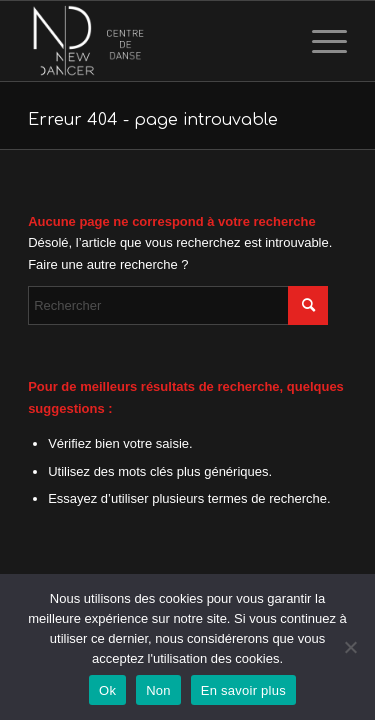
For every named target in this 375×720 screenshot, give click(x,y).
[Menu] (319, 41)
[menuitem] (319, 41)
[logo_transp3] (155, 41)
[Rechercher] (178, 305)
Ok (107, 690)
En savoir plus (243, 690)
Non (158, 690)
